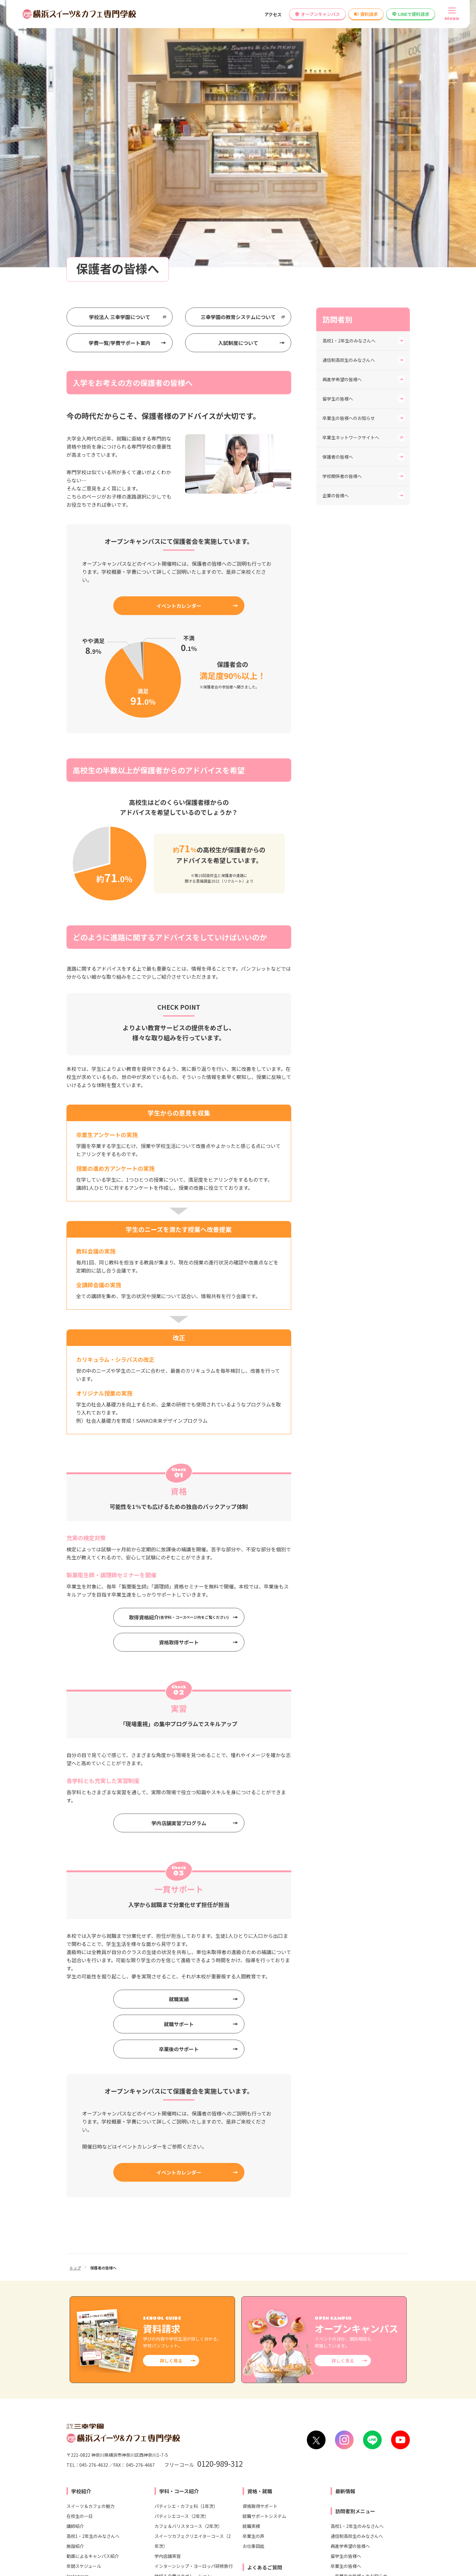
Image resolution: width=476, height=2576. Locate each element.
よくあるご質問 (264, 2308)
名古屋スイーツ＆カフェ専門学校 (165, 2508)
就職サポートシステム (264, 2257)
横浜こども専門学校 (251, 2497)
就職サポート (179, 1765)
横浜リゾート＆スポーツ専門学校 (264, 2476)
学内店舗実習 (168, 2297)
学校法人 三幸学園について (119, 58)
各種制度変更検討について (214, 2409)
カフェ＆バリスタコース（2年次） (188, 2267)
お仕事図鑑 (253, 2287)
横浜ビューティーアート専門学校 (264, 2486)
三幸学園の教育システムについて (238, 58)
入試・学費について (262, 2333)
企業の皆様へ (335, 236)
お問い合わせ (131, 2409)
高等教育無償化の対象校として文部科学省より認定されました (345, 2409)
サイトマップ (398, 2545)
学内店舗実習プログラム (178, 1564)
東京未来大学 (345, 2476)
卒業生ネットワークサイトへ (350, 178)
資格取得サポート (179, 1383)
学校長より (77, 2347)
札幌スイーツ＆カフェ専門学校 (162, 2465)
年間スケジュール (83, 2307)
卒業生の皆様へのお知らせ (348, 159)
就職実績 (179, 1740)
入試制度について (238, 83)
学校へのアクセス (87, 2409)
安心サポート (79, 2337)
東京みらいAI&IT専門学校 (357, 2486)
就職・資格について (262, 2343)
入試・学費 (171, 2338)
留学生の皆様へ (337, 139)
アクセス (273, 14)
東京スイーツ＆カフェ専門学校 (162, 2497)
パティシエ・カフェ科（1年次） (186, 2247)
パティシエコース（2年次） (182, 2257)
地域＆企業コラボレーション (183, 2317)
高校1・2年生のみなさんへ (348, 81)
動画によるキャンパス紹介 (92, 2297)
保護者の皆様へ (337, 198)
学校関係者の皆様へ (342, 217)
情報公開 (166, 2409)
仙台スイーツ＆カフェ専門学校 (162, 2476)
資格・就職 (259, 2232)
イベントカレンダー (178, 346)
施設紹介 (75, 2287)
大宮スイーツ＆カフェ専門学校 (162, 2486)
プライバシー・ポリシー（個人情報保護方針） (338, 2545)
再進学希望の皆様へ (342, 120)
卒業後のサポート (179, 1790)
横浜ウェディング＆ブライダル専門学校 (371, 2465)
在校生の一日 (79, 2257)
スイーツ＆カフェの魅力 (90, 2247)
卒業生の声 (253, 2277)
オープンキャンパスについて (271, 2353)
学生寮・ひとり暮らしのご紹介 (97, 2327)
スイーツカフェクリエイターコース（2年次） (193, 2282)
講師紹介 (75, 2267)
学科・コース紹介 (179, 2232)
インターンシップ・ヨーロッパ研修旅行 (194, 2307)
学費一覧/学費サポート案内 (119, 83)
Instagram (77, 2317)
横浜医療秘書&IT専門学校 (257, 2465)
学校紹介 (81, 2232)
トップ (75, 2008)
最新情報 (345, 2232)
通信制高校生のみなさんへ (348, 101)
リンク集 (282, 2545)
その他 (249, 2363)
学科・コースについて (264, 2323)
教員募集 (262, 2409)
